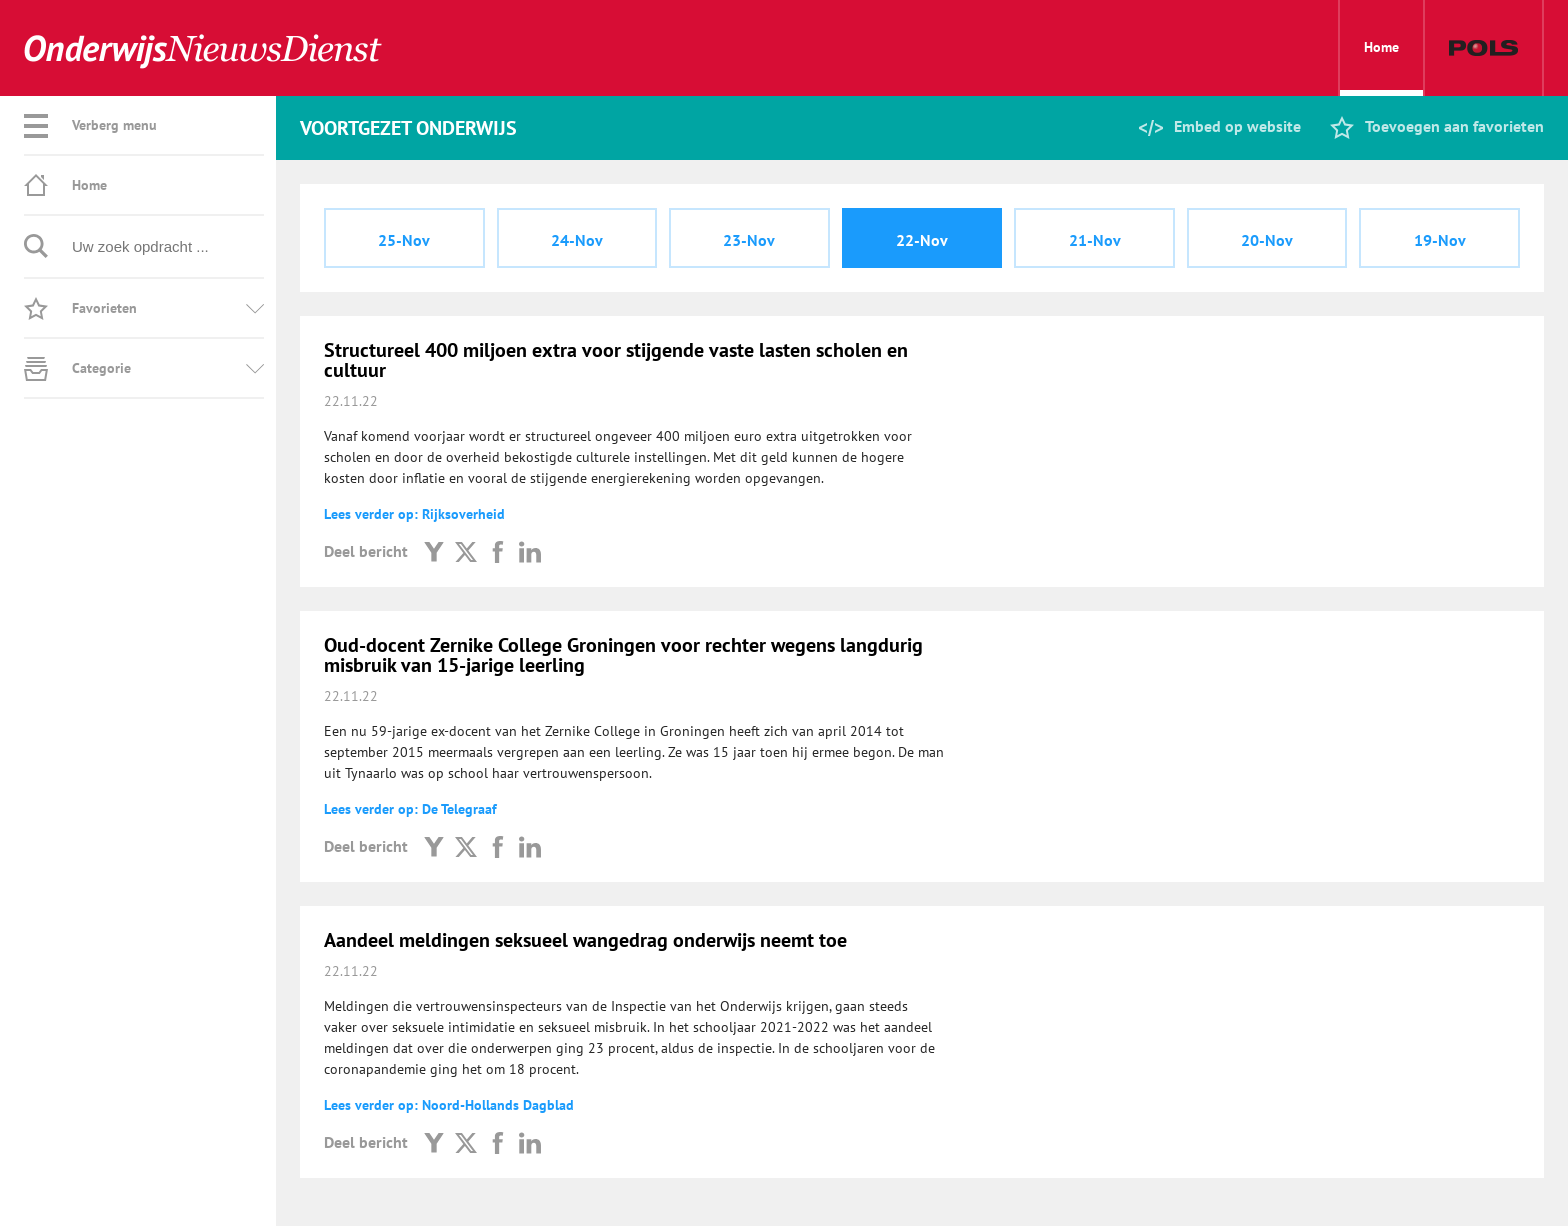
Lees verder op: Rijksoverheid (414, 514)
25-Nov (404, 240)
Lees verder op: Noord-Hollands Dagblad (449, 1105)
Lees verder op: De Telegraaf (410, 809)
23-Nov (749, 240)
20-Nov (1267, 240)
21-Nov (1095, 240)
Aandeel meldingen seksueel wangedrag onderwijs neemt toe (585, 940)
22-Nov (922, 240)
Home (1381, 67)
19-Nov (1440, 240)
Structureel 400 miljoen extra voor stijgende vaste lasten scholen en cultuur (616, 360)
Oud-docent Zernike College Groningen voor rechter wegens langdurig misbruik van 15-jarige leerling (623, 655)
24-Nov (577, 240)
